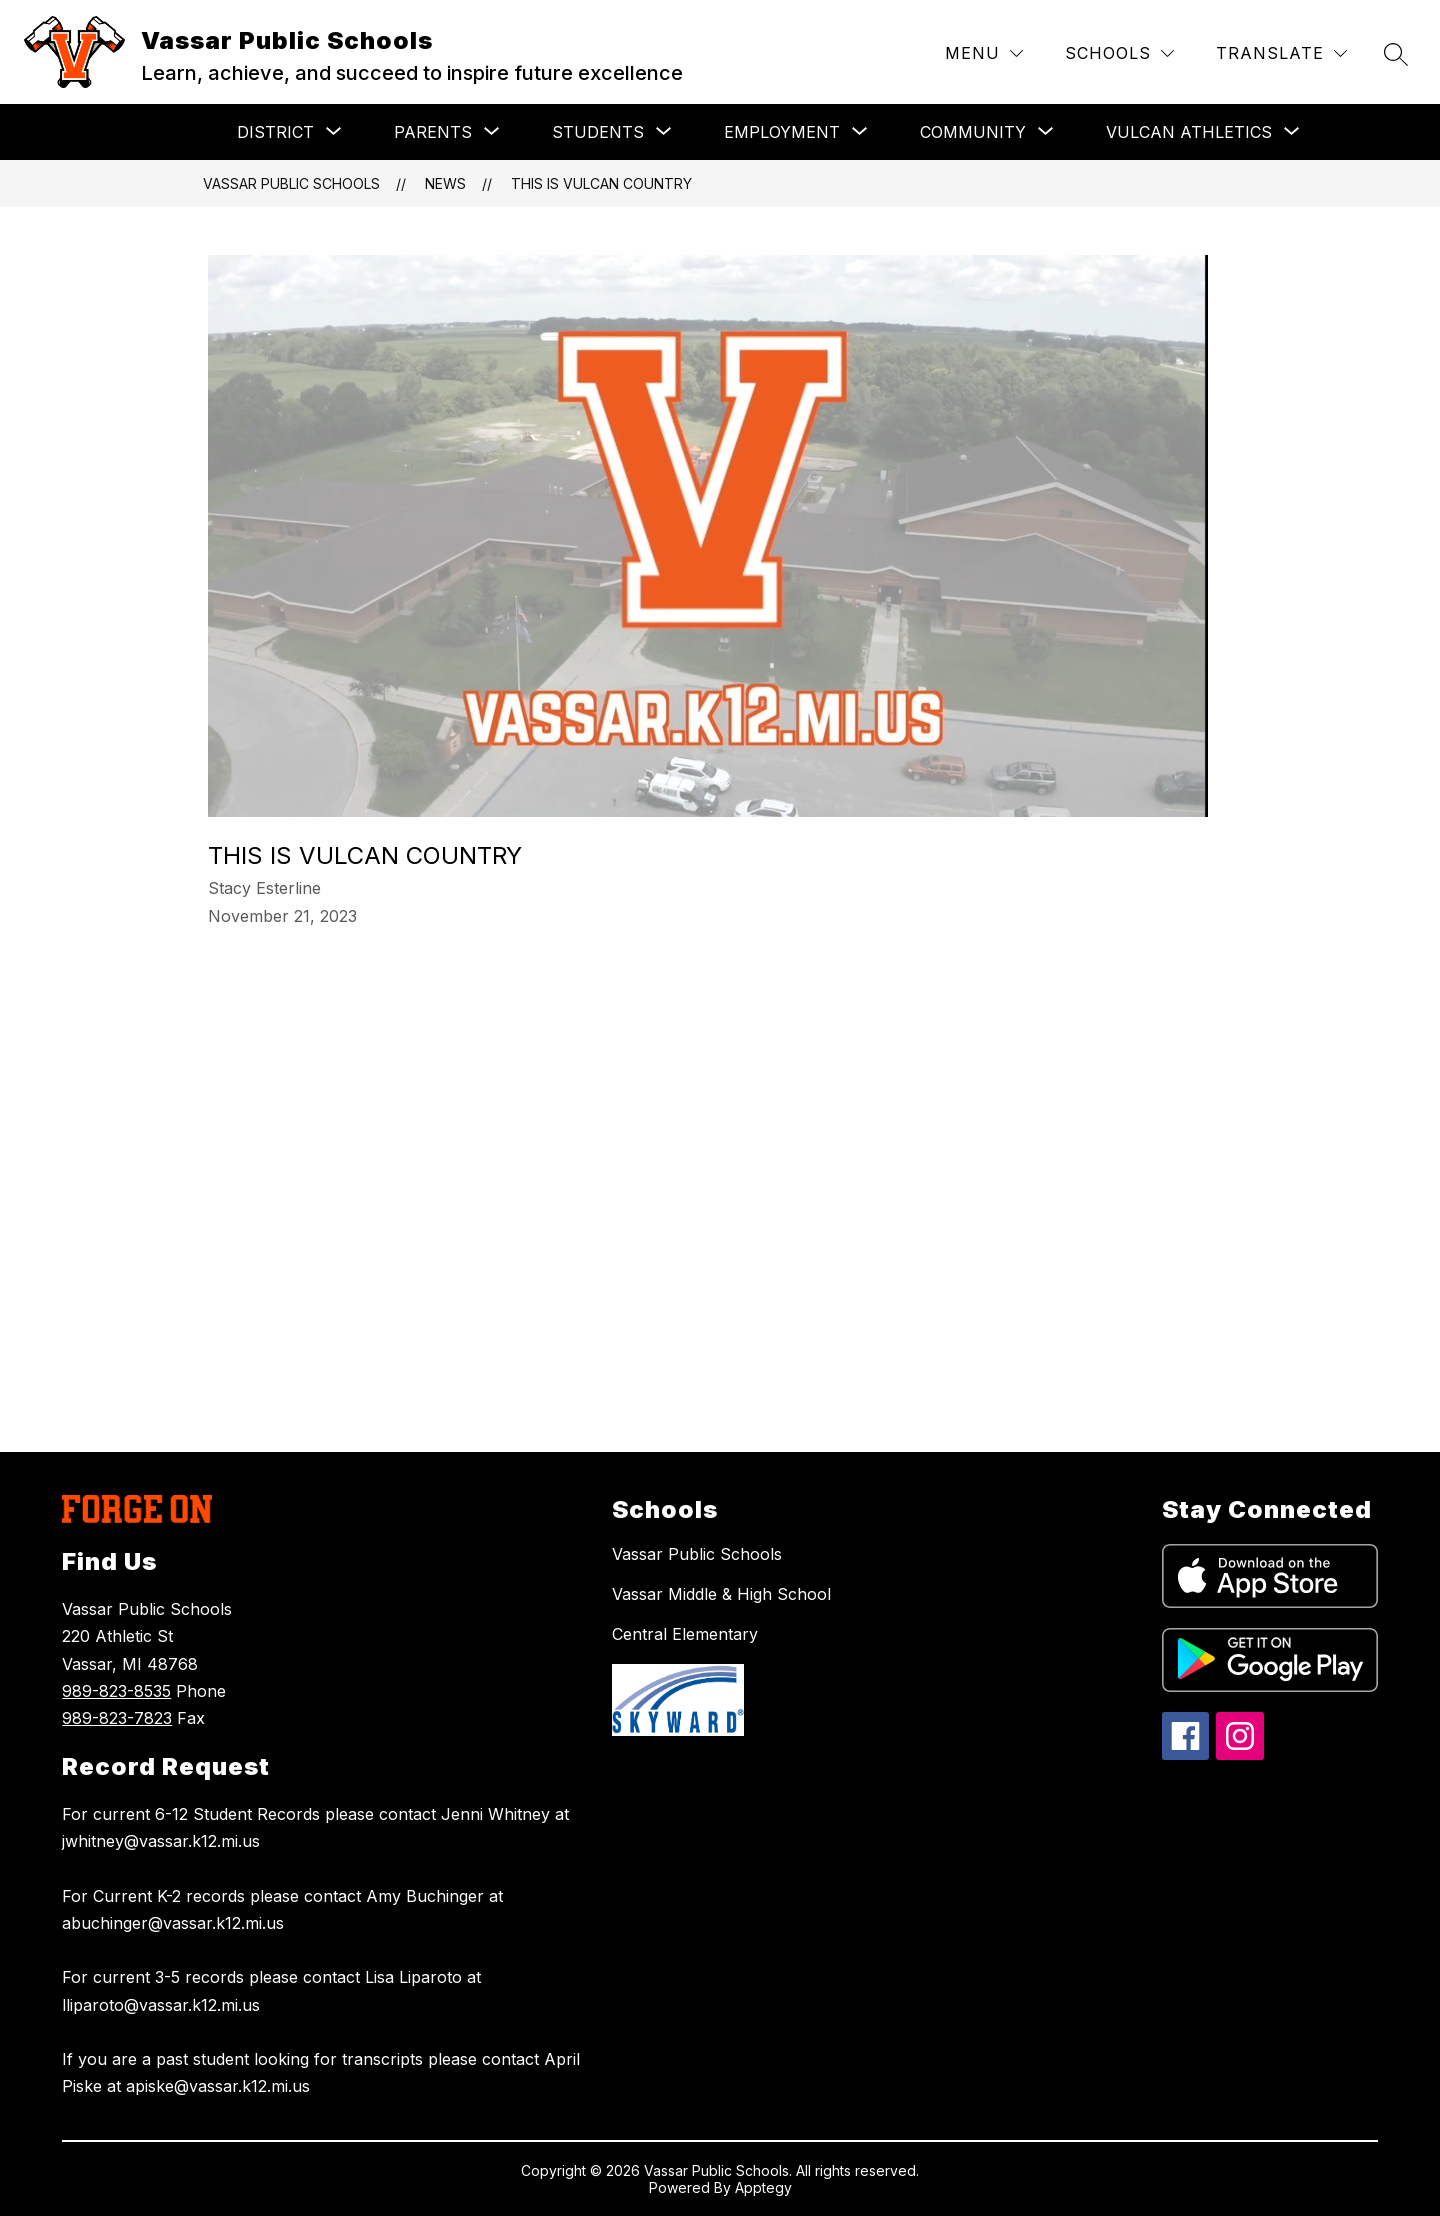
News (445, 183)
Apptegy (763, 2187)
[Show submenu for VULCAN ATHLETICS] (1189, 132)
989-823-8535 (116, 1691)
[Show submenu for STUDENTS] (598, 132)
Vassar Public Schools (291, 183)
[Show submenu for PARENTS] (433, 132)
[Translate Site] (1281, 53)
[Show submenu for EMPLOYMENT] (782, 132)
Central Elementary (685, 1634)
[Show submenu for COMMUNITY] (973, 132)
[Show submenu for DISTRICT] (275, 132)
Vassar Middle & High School (721, 1594)
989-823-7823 (117, 1718)
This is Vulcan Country (601, 183)
